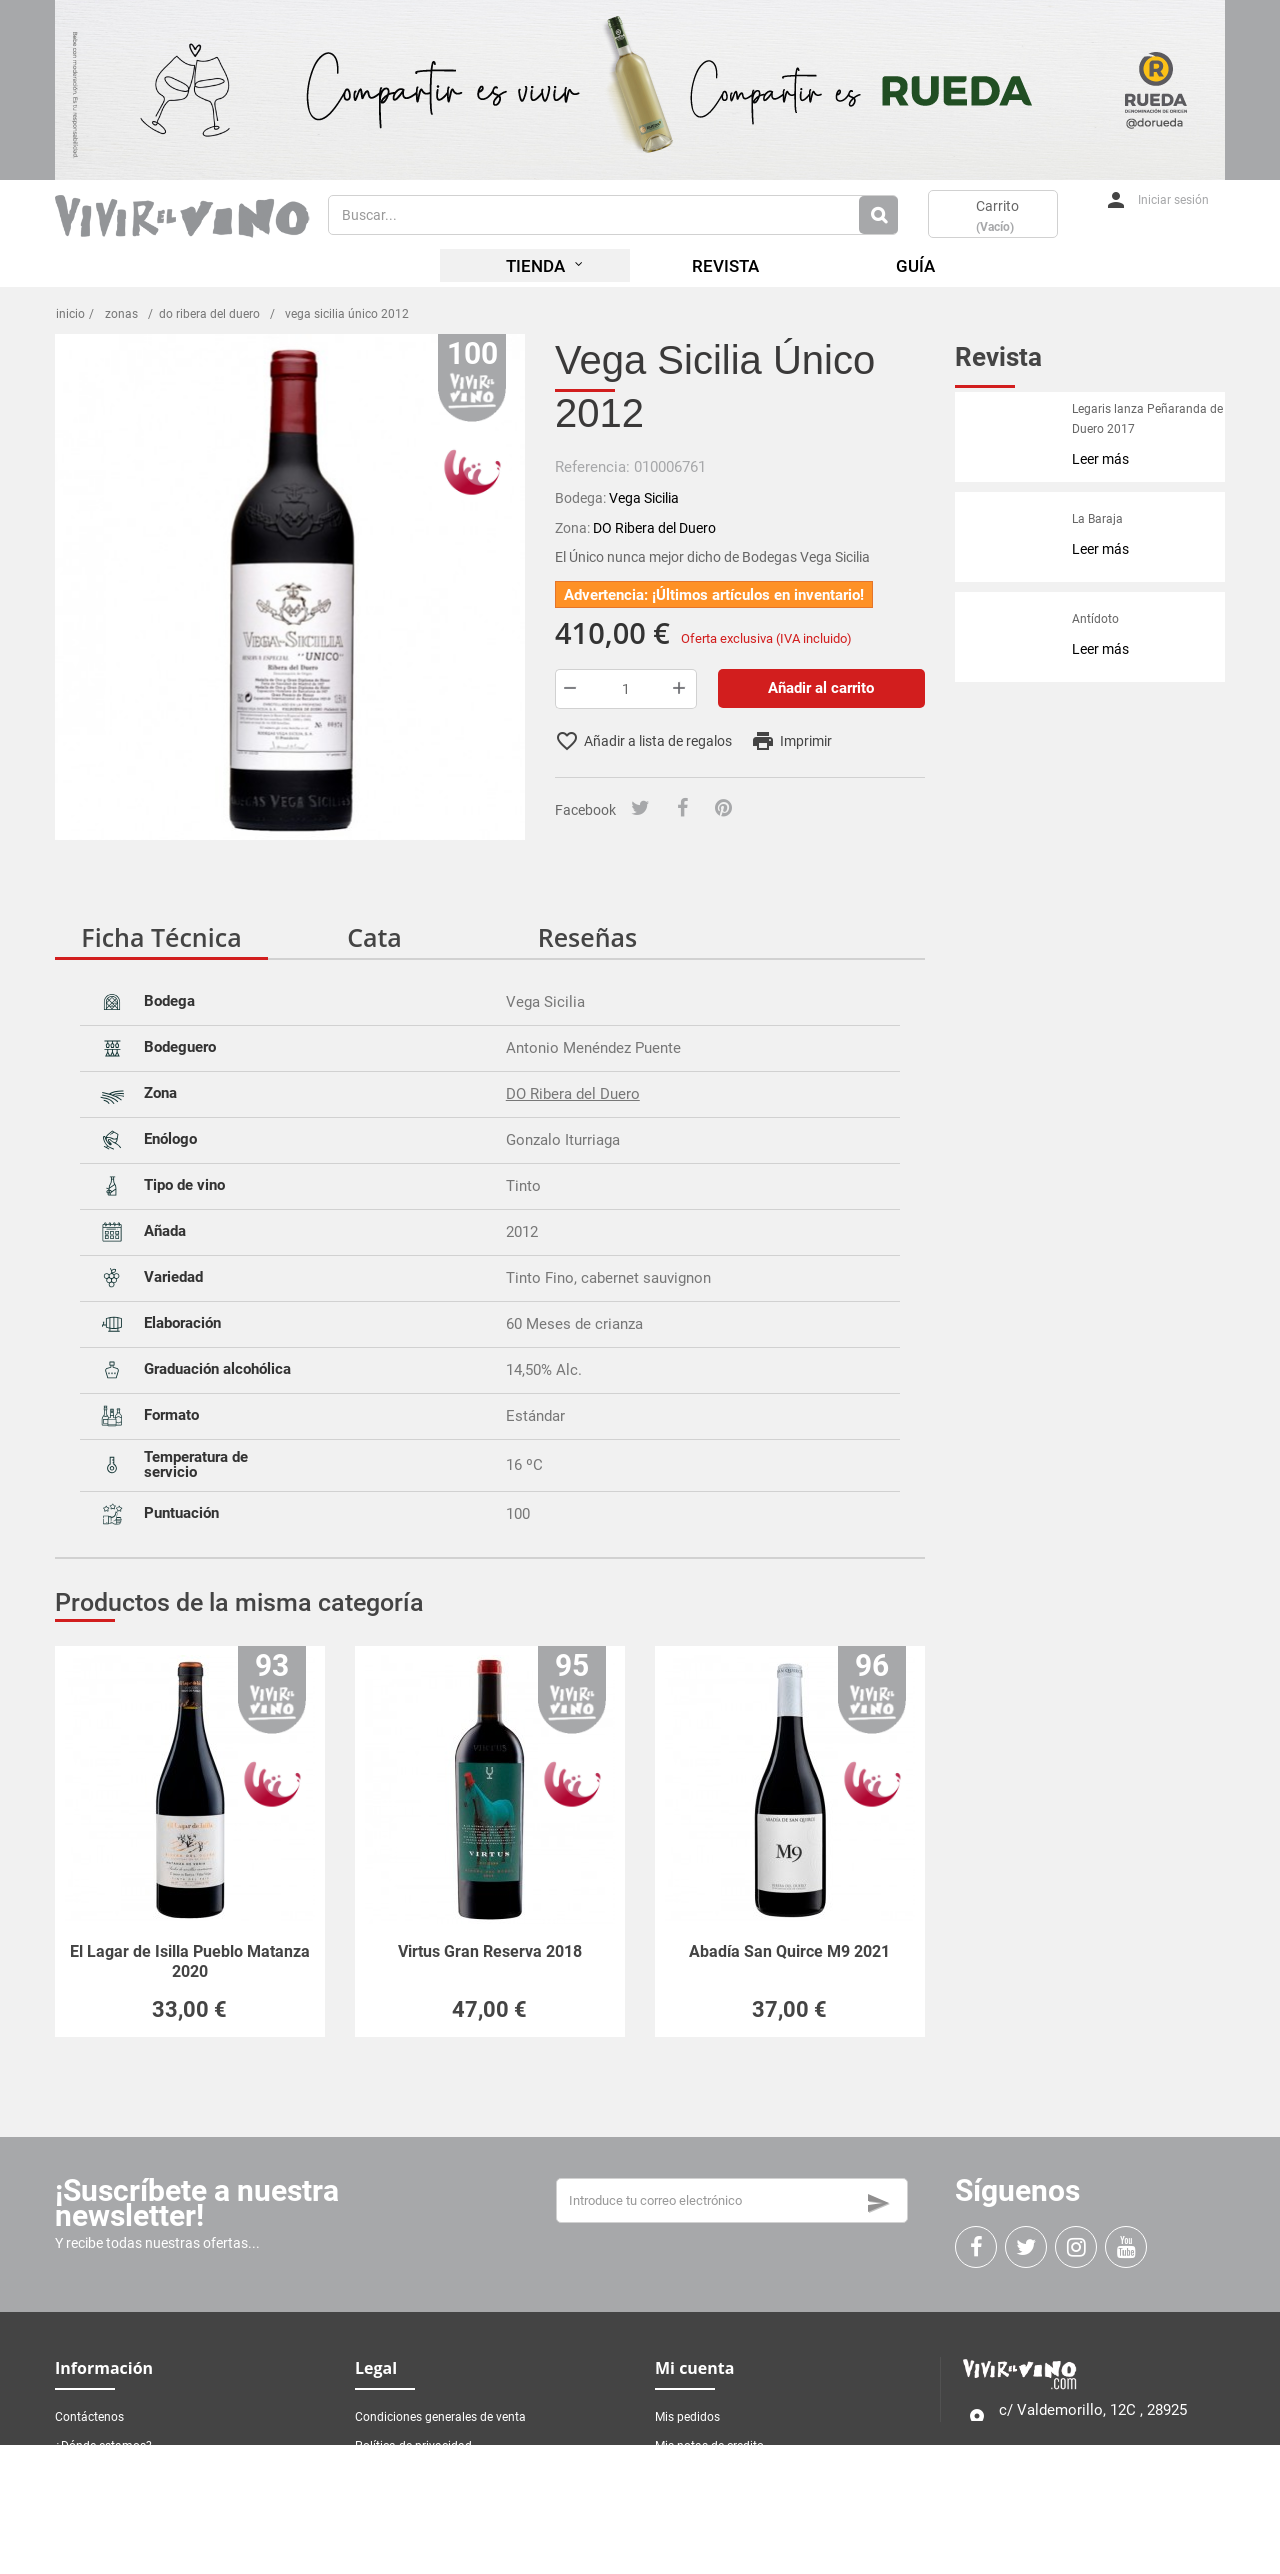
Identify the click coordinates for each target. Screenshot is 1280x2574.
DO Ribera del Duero (573, 1094)
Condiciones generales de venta (440, 2417)
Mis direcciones (696, 2475)
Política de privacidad (413, 2446)
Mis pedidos (687, 2417)
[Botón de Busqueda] (878, 215)
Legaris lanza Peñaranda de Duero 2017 (1147, 419)
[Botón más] (681, 689)
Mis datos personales (712, 2504)
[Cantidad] (626, 689)
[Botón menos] (571, 689)
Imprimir (791, 741)
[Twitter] (1026, 2247)
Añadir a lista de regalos (643, 741)
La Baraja (1097, 519)
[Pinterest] (723, 809)
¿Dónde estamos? (103, 2446)
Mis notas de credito (709, 2446)
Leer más (1100, 459)
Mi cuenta (694, 2368)
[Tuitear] (640, 809)
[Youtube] (1126, 2247)
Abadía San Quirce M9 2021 (789, 1951)
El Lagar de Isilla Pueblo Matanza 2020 (190, 1961)
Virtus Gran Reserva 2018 (490, 1951)
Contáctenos (89, 2417)
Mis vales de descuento (717, 2533)
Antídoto (1095, 619)
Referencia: (592, 467)
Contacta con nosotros (1061, 2502)
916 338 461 (1033, 2463)
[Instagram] (1076, 2247)
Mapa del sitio (93, 2475)
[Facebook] (682, 809)
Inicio (70, 314)
